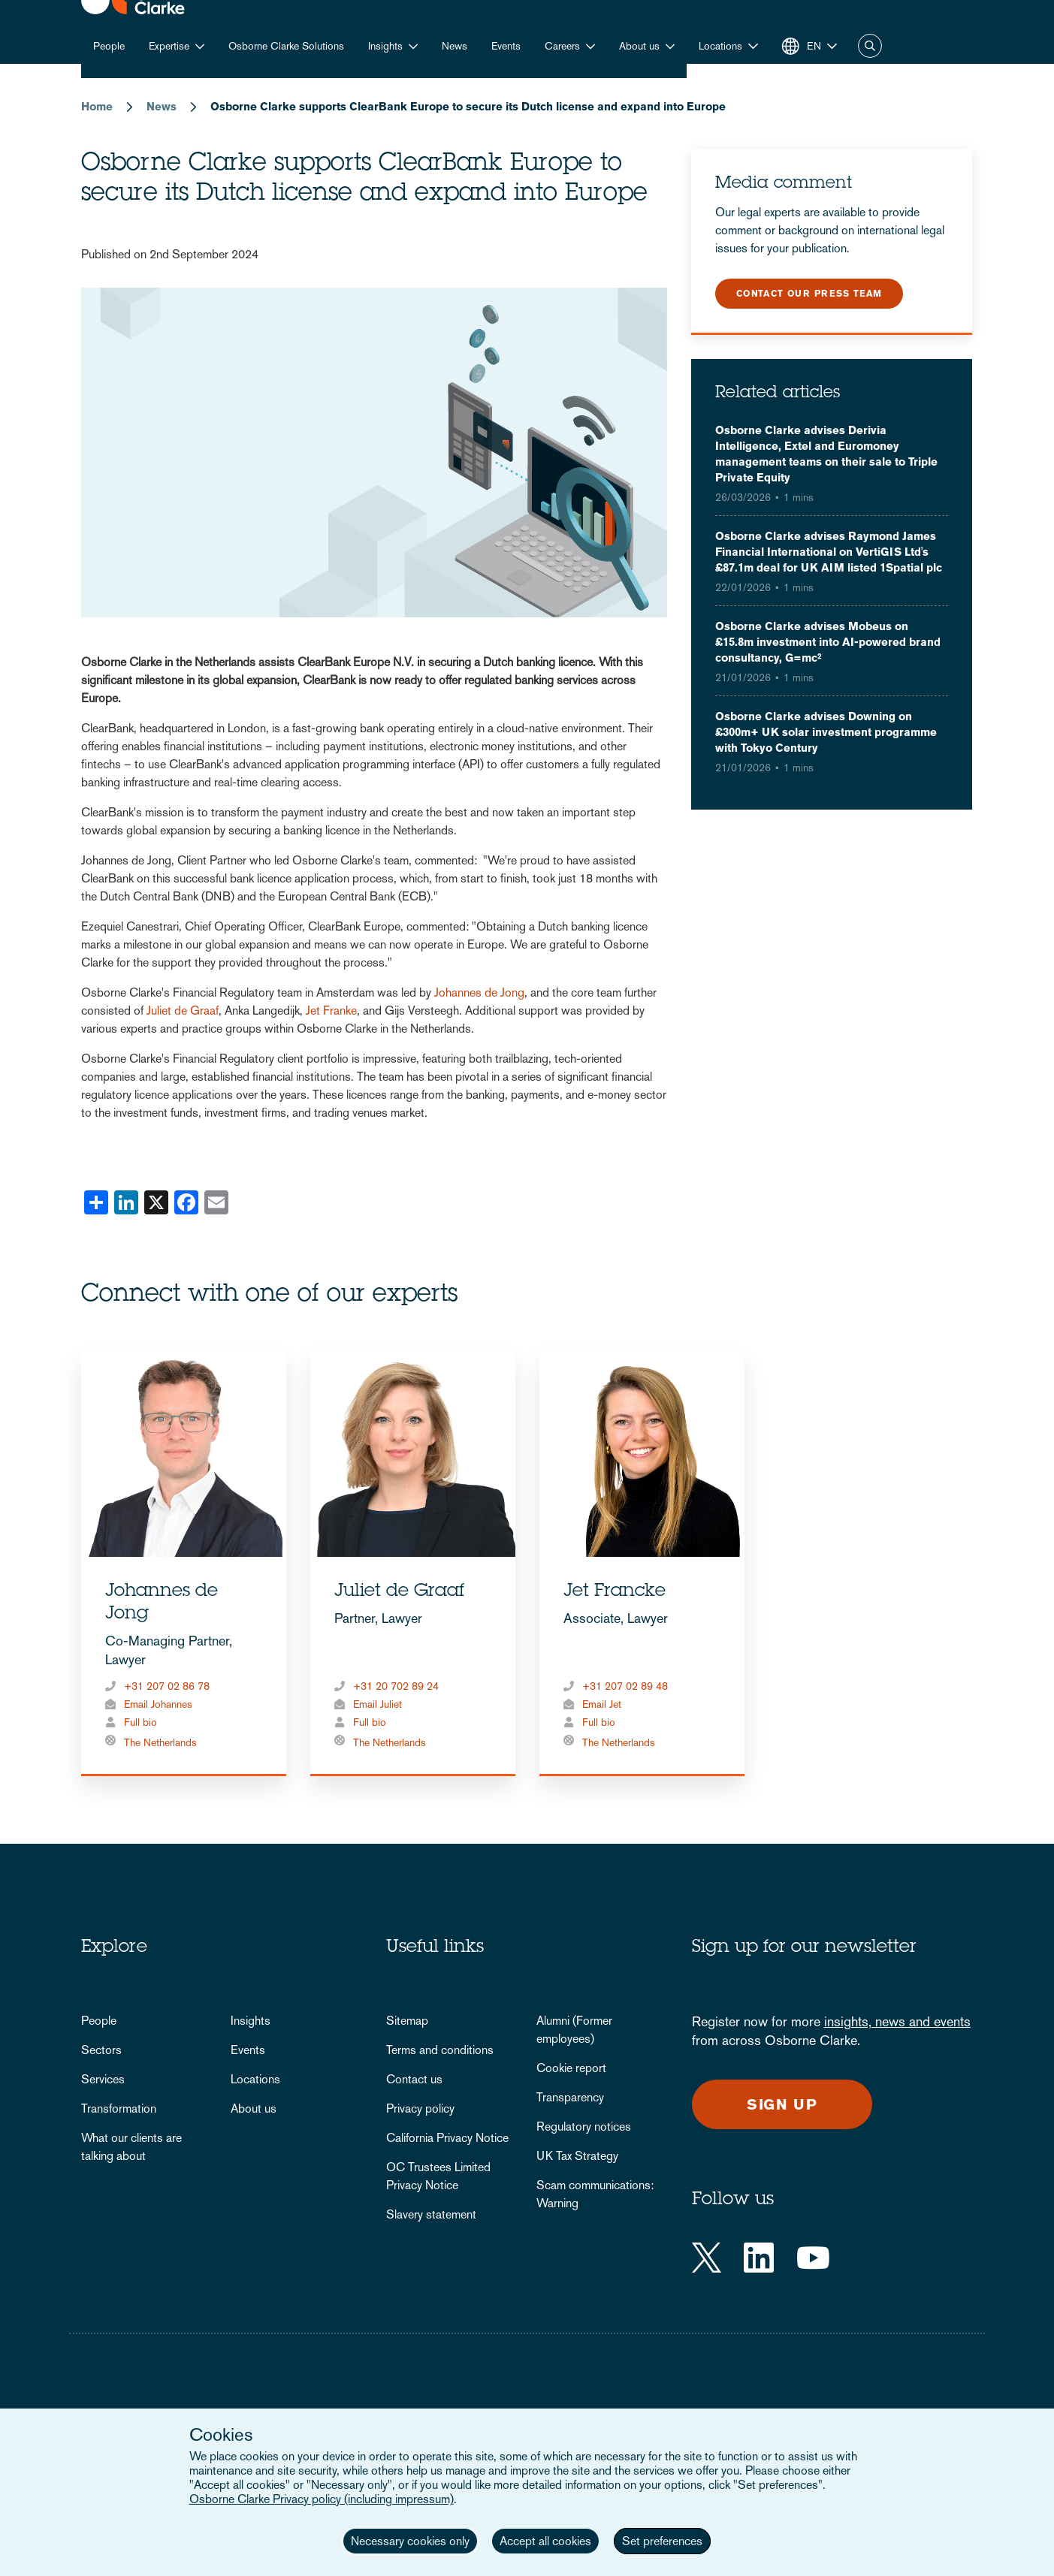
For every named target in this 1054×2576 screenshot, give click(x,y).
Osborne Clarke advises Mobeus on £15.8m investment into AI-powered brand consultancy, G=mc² (828, 642)
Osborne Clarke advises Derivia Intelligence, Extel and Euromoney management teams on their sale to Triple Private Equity (826, 454)
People (109, 46)
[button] (728, 46)
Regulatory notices (583, 2126)
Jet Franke (331, 1010)
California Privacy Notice (447, 2138)
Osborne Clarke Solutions (286, 46)
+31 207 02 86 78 (167, 1686)
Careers (562, 46)
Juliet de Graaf (182, 1010)
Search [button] (870, 46)
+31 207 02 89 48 (625, 1686)
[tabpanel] (183, 1564)
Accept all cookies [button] (545, 2541)
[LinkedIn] (759, 2258)
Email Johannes (158, 1704)
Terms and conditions (440, 2050)
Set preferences (662, 2541)
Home (97, 106)
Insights (385, 46)
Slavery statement (431, 2214)
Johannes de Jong (479, 992)
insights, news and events (897, 2021)
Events (506, 46)
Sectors (101, 2050)
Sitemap (407, 2020)
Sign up (782, 2104)
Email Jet (601, 1704)
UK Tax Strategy (577, 2156)
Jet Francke (614, 1592)
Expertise (169, 46)
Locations (255, 2079)
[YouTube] (813, 2258)
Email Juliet (377, 1704)
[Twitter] (706, 2258)
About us (639, 46)
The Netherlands (160, 1742)
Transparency (570, 2097)
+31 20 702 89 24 (396, 1686)
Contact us (414, 2079)
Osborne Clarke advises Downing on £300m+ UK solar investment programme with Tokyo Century (826, 732)
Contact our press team (809, 293)
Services (103, 2079)
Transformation (118, 2108)
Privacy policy (420, 2108)
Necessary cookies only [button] (410, 2541)
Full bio (140, 1722)
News (454, 46)
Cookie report (571, 2068)
